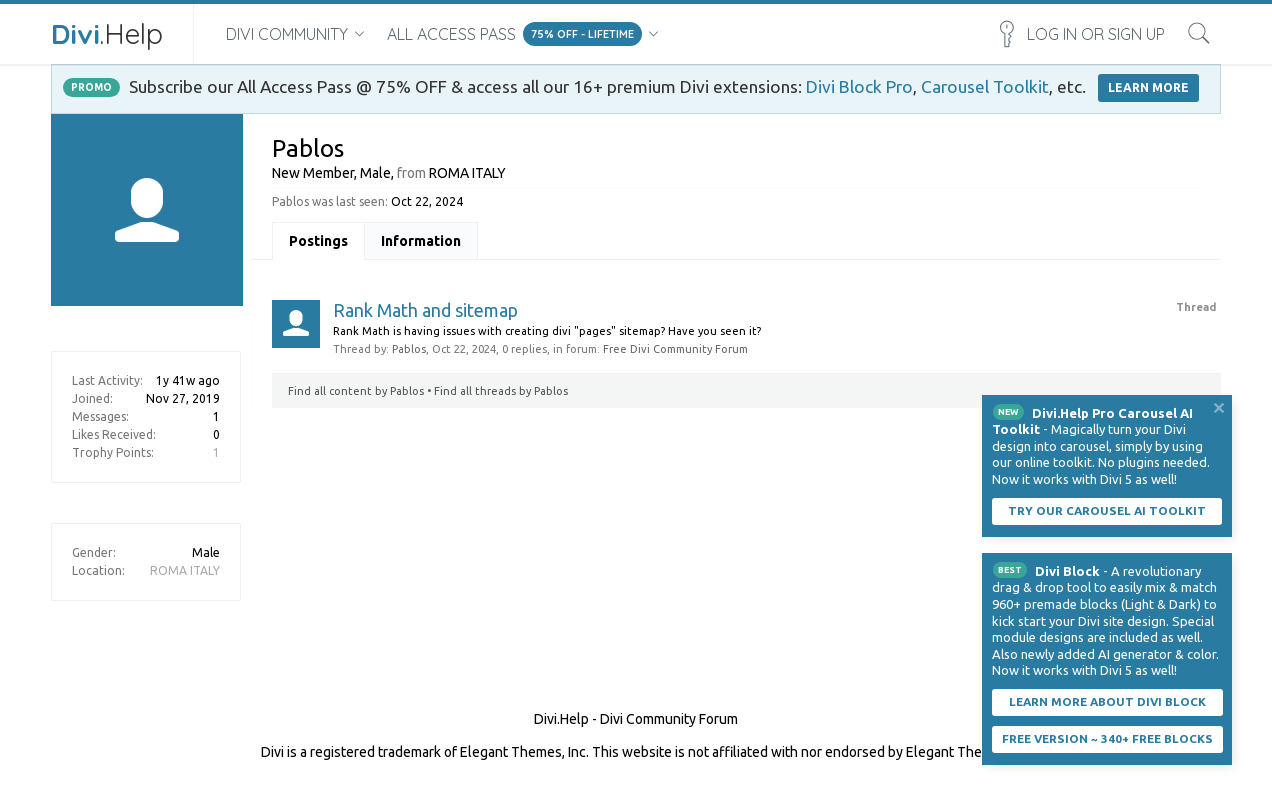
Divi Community (287, 34)
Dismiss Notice (1219, 408)
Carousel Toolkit (985, 86)
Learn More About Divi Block (1107, 701)
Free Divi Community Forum (675, 349)
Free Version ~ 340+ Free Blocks (1107, 738)
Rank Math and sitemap (425, 310)
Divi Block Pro (859, 86)
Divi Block (1067, 571)
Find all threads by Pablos (501, 391)
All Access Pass (451, 34)
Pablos (409, 349)
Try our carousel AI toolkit (1107, 510)
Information (421, 241)
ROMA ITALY (185, 570)
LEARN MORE (1148, 87)
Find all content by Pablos (356, 391)
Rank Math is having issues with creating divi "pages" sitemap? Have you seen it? (547, 331)
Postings (318, 241)
